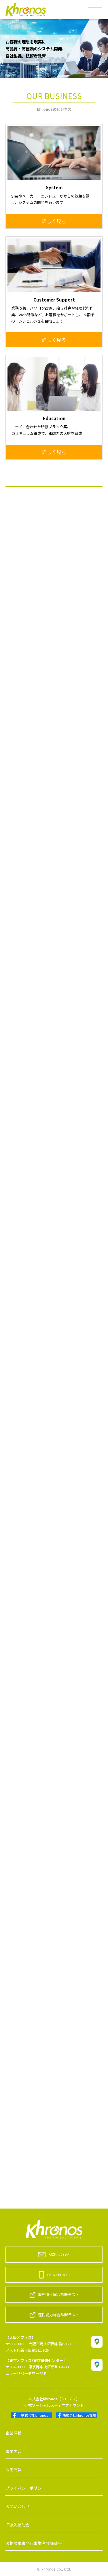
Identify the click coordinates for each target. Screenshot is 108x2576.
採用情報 (13, 2469)
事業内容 (13, 2451)
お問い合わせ (54, 2254)
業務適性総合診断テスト (54, 2294)
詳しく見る (54, 221)
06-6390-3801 (54, 2275)
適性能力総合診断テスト (54, 2315)
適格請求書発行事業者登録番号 (33, 2543)
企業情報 (13, 2433)
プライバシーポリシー (25, 2488)
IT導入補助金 (17, 2525)
